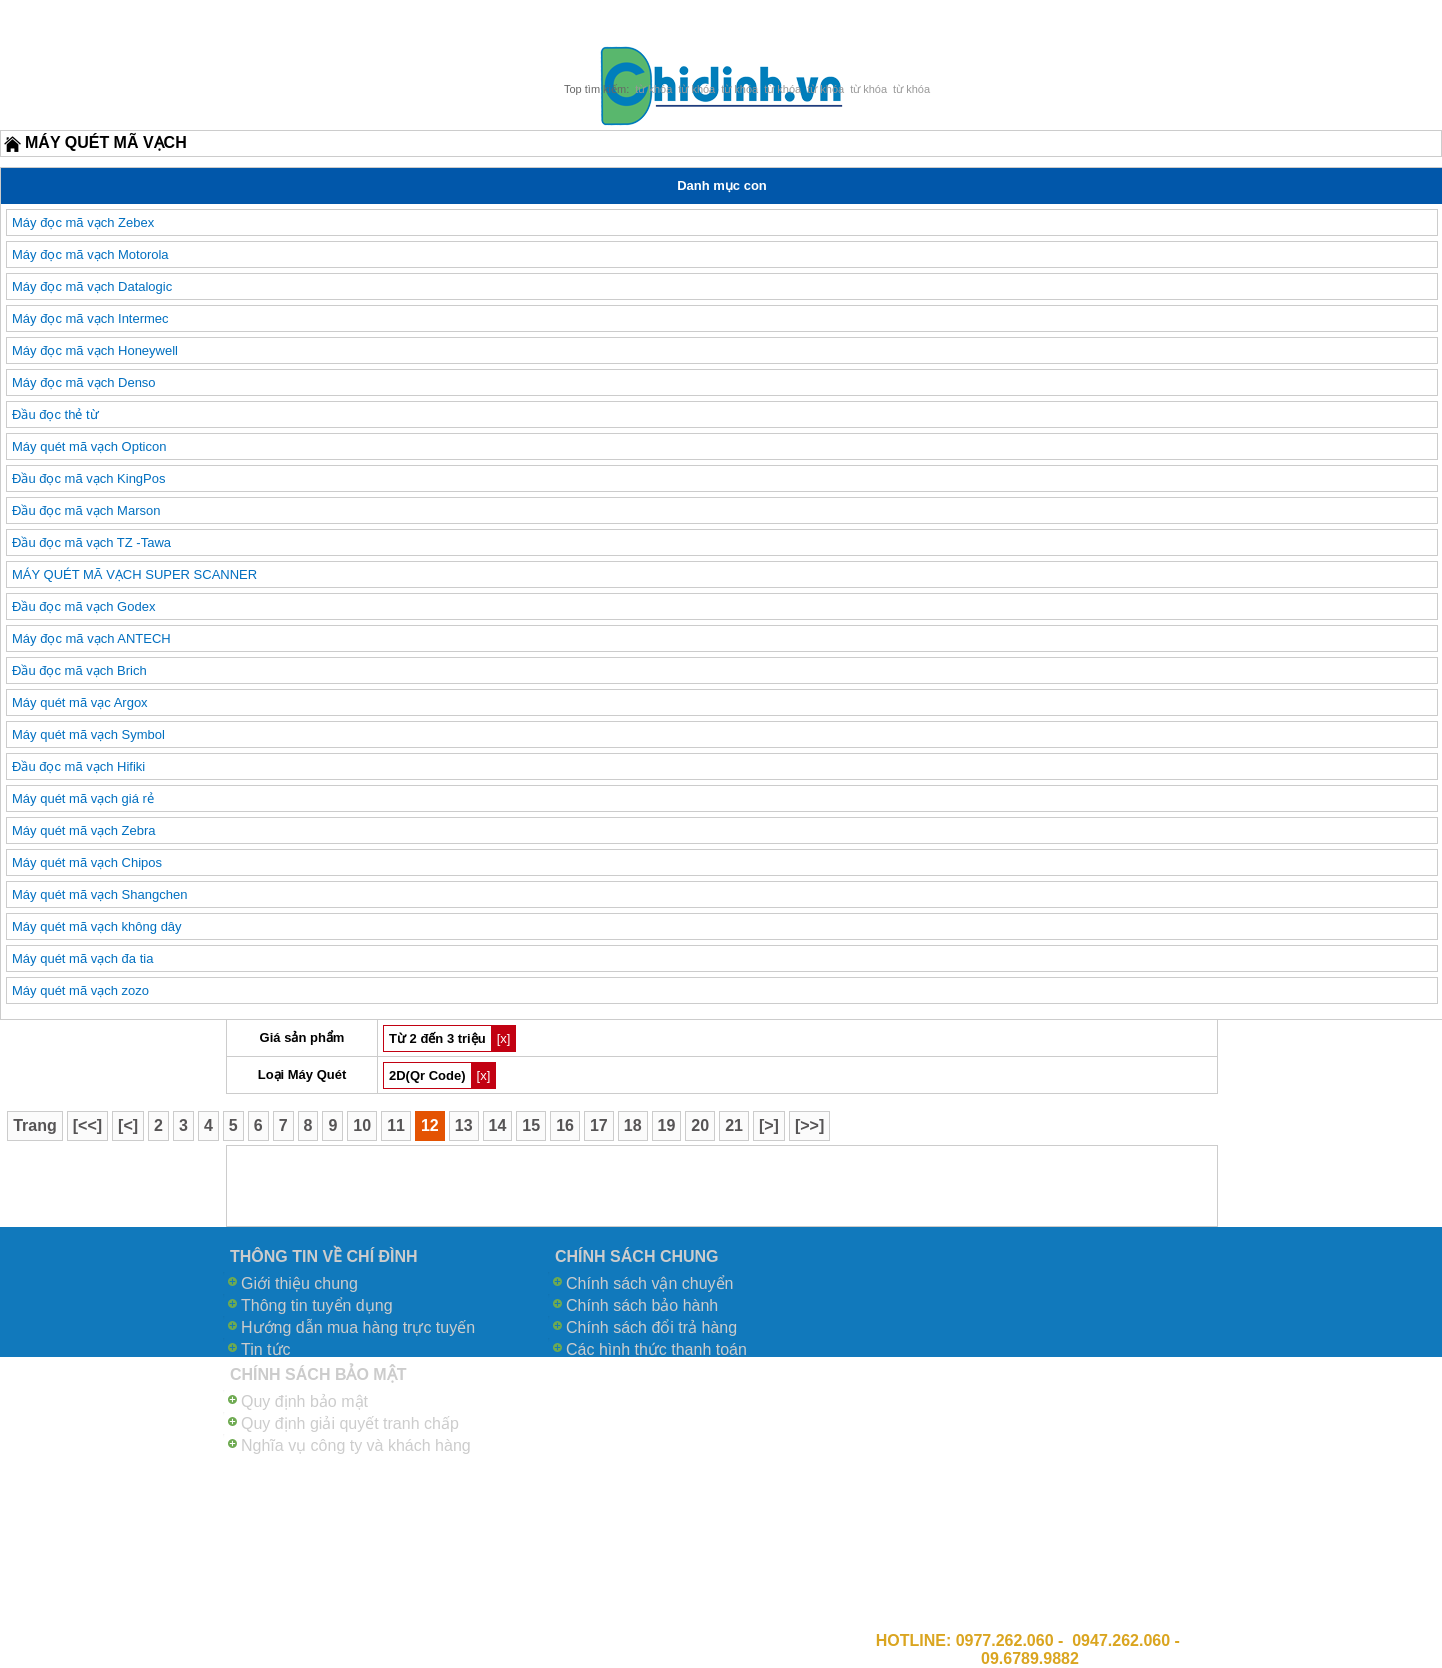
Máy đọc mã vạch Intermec (90, 318)
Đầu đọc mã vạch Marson (86, 510)
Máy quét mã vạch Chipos (87, 862)
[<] (128, 1125)
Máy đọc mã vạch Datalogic (92, 286)
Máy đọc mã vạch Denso (84, 382)
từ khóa (653, 89)
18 (633, 1125)
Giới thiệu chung (299, 1283)
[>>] (809, 1125)
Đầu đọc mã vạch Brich (79, 670)
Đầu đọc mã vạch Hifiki (78, 766)
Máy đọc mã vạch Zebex (83, 222)
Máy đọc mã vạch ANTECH (91, 638)
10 (362, 1125)
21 (734, 1125)
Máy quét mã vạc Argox (80, 702)
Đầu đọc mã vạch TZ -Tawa (91, 542)
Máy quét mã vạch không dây (97, 926)
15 (531, 1125)
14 (498, 1125)
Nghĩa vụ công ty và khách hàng (356, 1445)
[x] (504, 1038)
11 (396, 1125)
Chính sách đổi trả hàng (651, 1327)
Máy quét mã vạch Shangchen (99, 894)
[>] (769, 1125)
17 (599, 1125)
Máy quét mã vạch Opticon (89, 446)
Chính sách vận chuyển (649, 1283)
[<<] (87, 1125)
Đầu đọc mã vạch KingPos (89, 478)
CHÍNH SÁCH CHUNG (637, 1256)
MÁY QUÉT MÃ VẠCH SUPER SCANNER (134, 574)
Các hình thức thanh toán (656, 1349)
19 (667, 1125)
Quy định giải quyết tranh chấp (350, 1423)
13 (464, 1125)
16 (565, 1125)
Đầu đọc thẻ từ (55, 414)
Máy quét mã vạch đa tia (82, 958)
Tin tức (266, 1349)
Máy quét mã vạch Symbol (88, 734)
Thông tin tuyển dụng (317, 1305)
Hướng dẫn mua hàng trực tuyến (358, 1327)
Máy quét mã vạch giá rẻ (83, 798)
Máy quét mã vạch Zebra (84, 830)
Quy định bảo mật (304, 1401)
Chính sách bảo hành (642, 1305)
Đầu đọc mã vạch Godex (83, 606)
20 (700, 1125)
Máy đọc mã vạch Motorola (90, 254)
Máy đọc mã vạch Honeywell (95, 350)
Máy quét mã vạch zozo (80, 990)
